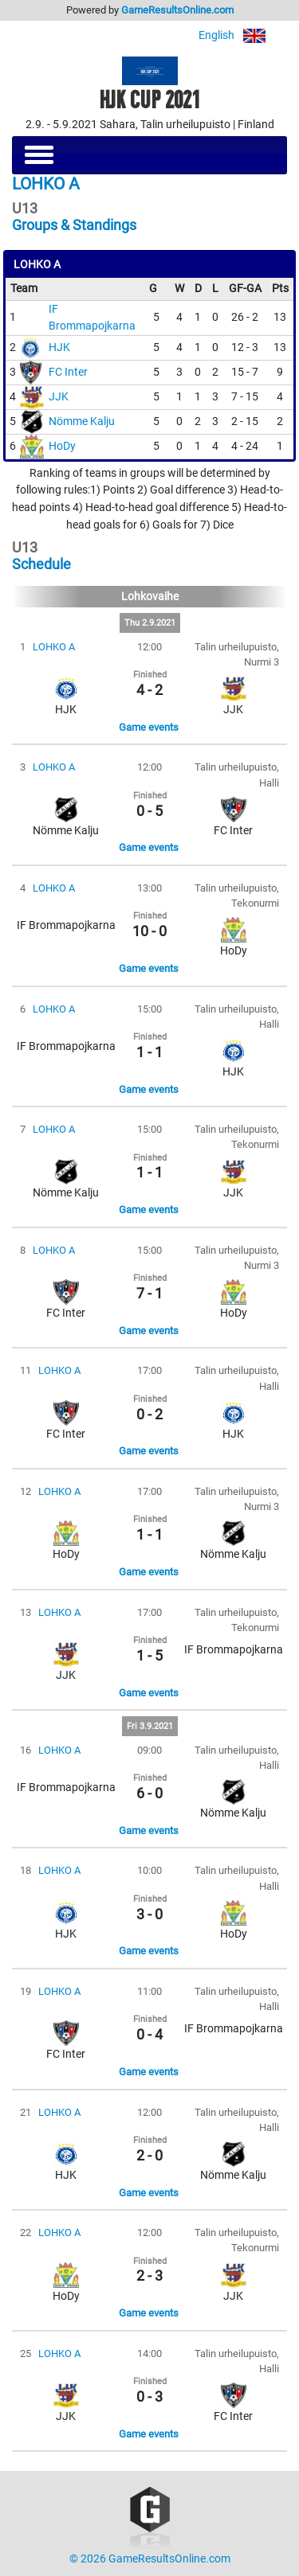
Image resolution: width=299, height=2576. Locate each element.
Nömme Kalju (82, 421)
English (243, 35)
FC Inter (68, 372)
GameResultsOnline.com (177, 10)
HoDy (62, 446)
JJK (59, 397)
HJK (59, 347)
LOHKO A (54, 647)
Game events (149, 727)
